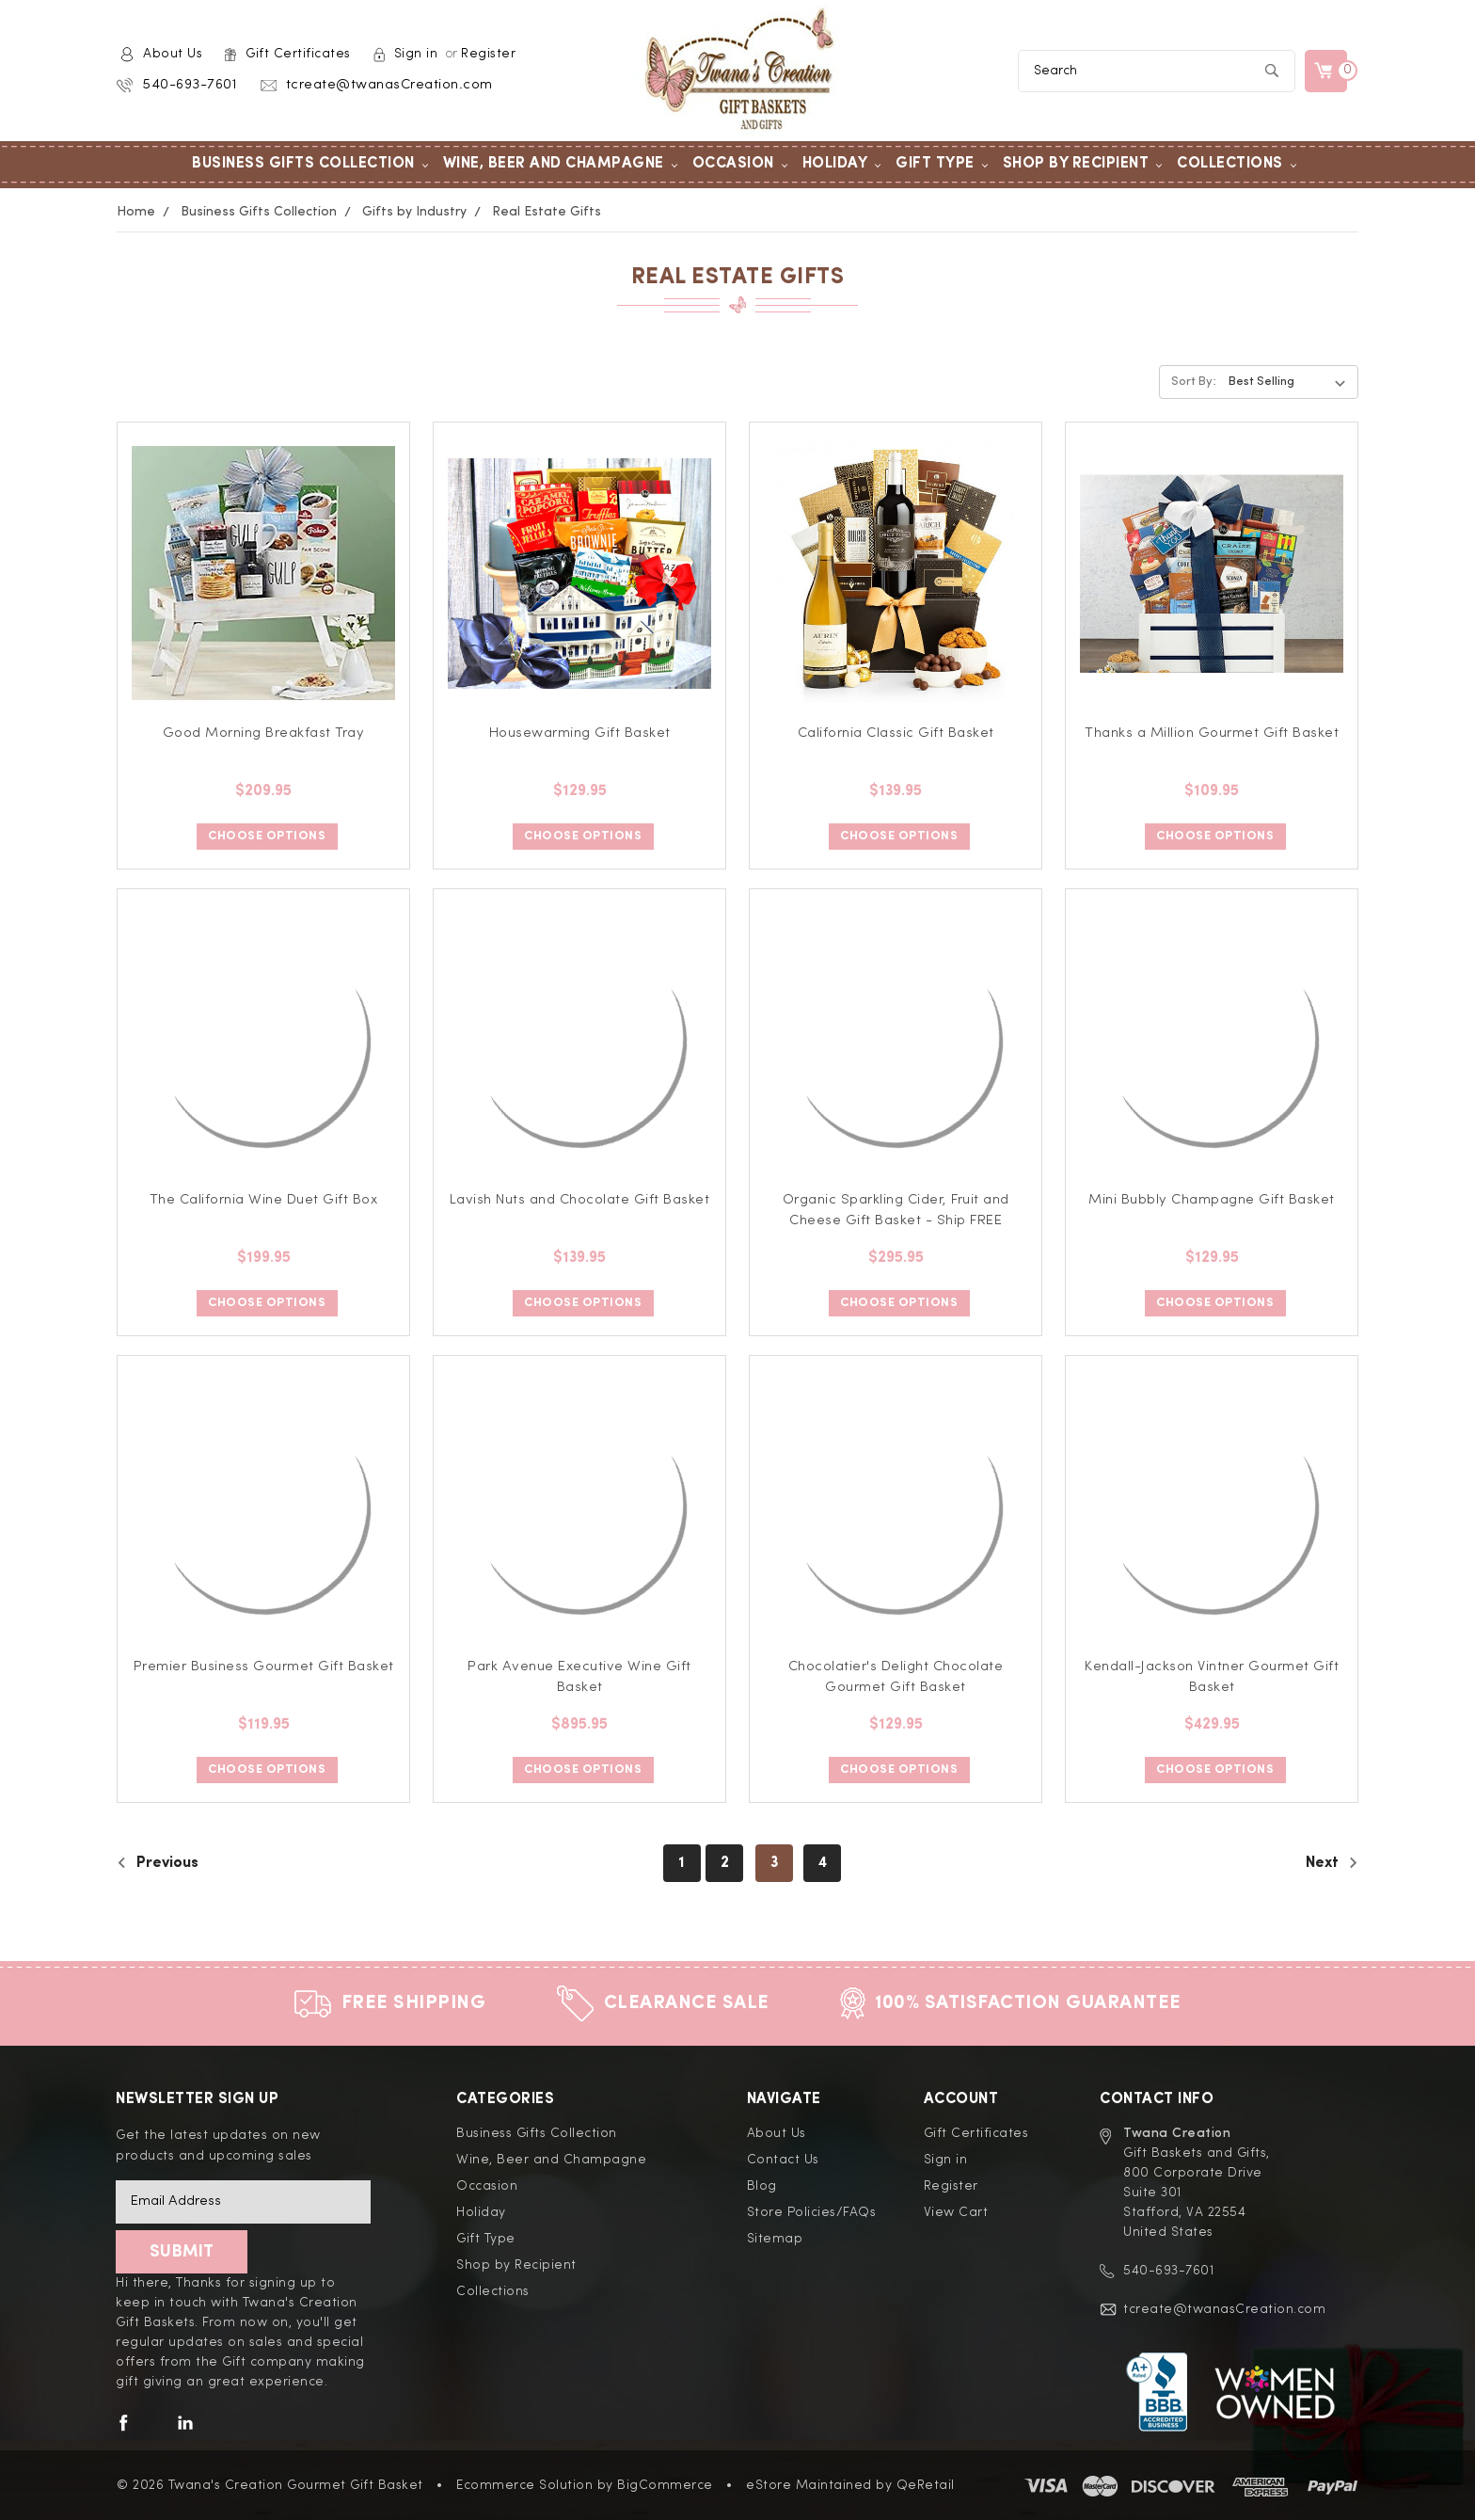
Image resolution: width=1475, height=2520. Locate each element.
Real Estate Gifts (546, 211)
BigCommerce (665, 2485)
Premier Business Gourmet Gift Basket (264, 1667)
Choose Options (266, 836)
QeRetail (925, 2485)
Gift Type (942, 163)
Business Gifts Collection (310, 163)
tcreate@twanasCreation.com (389, 85)
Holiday (842, 163)
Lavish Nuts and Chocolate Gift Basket (580, 1200)
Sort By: (1193, 381)
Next (1332, 1863)
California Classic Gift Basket (896, 733)
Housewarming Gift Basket (580, 733)
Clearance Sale (686, 2003)
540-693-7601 (189, 85)
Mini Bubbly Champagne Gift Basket (1211, 1200)
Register (488, 53)
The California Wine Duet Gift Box (264, 1200)
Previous (157, 1863)
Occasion (740, 163)
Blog (762, 2186)
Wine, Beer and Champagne (560, 163)
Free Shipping (413, 2003)
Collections (1237, 163)
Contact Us (783, 2159)
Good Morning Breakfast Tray (264, 733)
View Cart (956, 2212)
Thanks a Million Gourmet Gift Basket (1212, 733)
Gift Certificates (298, 53)
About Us (172, 53)
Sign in (416, 53)
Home (136, 211)
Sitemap (775, 2238)
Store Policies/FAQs (812, 2212)
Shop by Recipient (1083, 163)
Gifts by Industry (414, 211)
